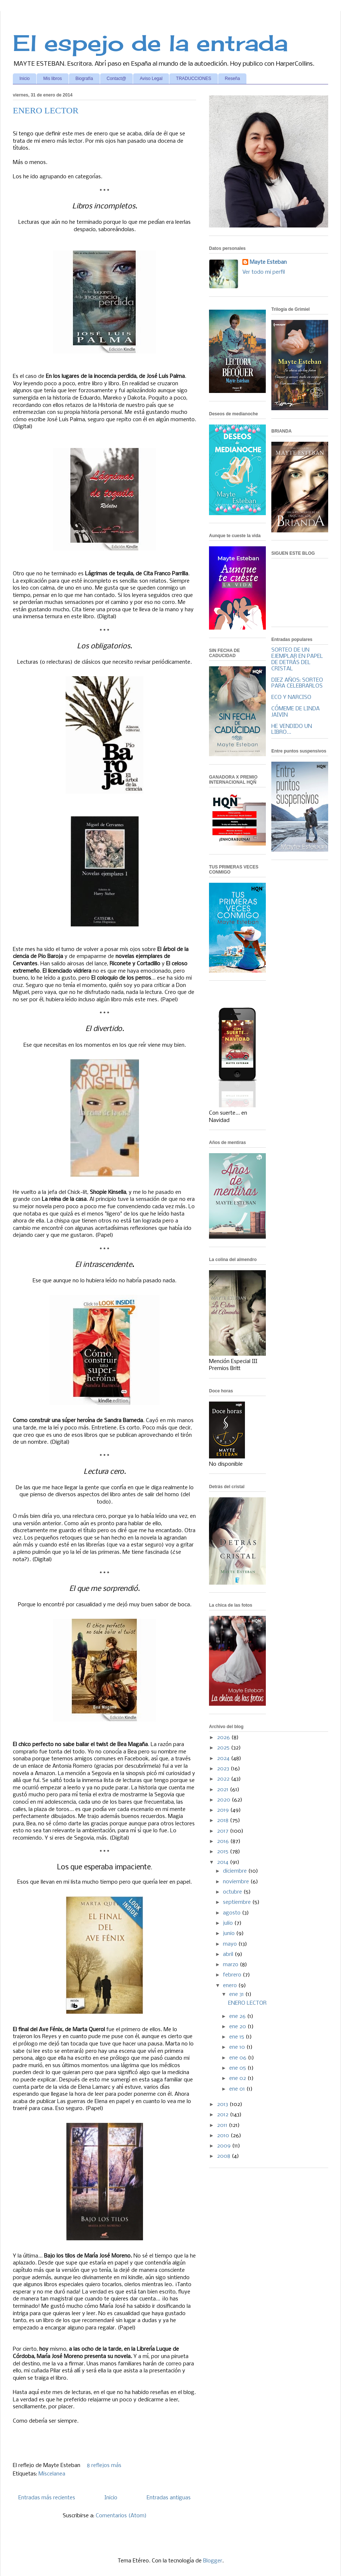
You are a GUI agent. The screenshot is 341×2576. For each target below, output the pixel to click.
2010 (224, 2136)
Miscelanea (51, 2474)
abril (229, 1954)
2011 (223, 2125)
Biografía (84, 78)
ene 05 (238, 2068)
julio (228, 1923)
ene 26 (238, 2016)
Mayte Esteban (268, 262)
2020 (224, 1800)
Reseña (232, 78)
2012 (223, 2115)
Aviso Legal (151, 78)
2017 (223, 1831)
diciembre (235, 1871)
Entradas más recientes (46, 2498)
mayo (230, 1944)
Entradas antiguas (169, 2498)
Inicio (24, 78)
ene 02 (238, 2078)
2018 (223, 1820)
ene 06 (238, 2058)
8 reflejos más (104, 2465)
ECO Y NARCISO (291, 697)
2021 (223, 1790)
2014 (223, 1862)
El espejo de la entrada (150, 42)
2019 (223, 1810)
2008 (224, 2156)
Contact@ (116, 78)
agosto (232, 1913)
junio (229, 1933)
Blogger (212, 2561)
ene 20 (238, 2027)
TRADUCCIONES (193, 78)
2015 (223, 1852)
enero (230, 1986)
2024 (224, 1758)
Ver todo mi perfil (263, 272)
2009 (224, 2146)
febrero (233, 1975)
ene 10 (237, 2047)
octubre (233, 1892)
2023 (224, 1769)
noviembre (236, 1882)
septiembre (237, 1902)
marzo (231, 1965)
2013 (223, 2104)
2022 (224, 1779)
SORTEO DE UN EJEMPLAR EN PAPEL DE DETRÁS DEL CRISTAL (297, 659)
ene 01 (237, 2089)
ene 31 (237, 1994)
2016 (223, 1841)
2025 (224, 1748)
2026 (224, 1738)
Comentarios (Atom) (121, 2516)
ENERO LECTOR (45, 110)
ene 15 (237, 2037)
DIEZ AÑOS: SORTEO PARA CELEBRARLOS (297, 683)
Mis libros (52, 78)
